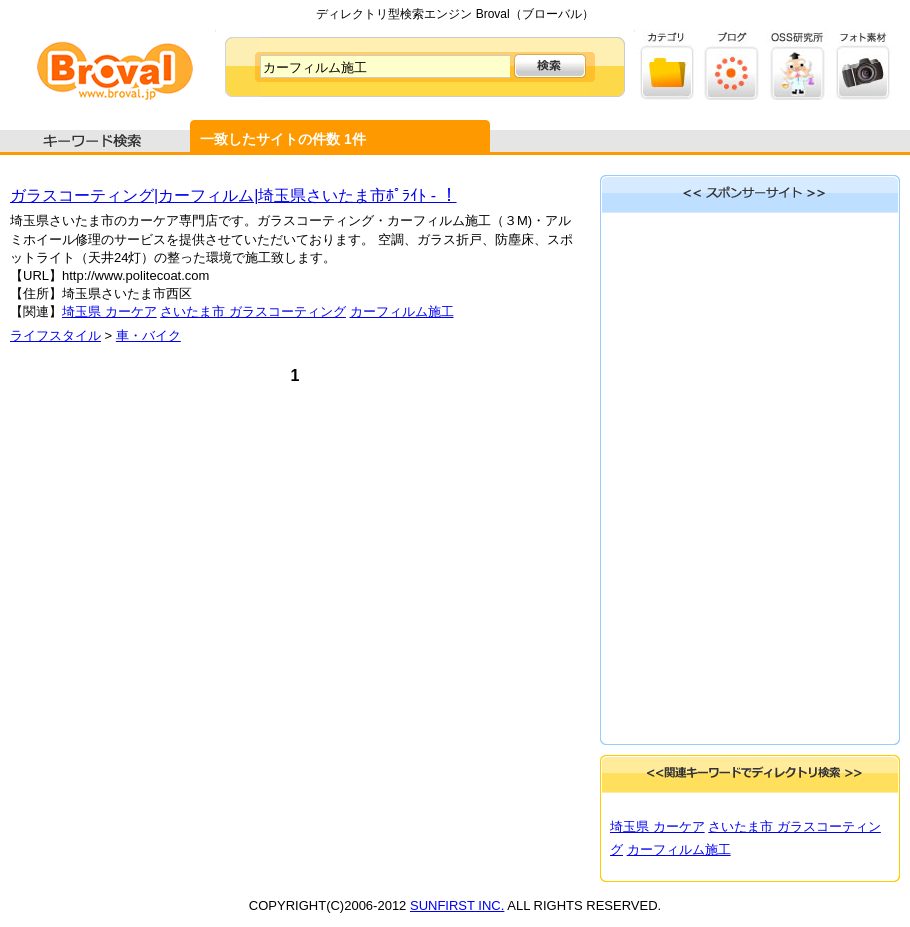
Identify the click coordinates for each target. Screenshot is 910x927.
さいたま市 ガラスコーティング (253, 311)
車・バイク (148, 335)
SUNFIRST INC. (457, 905)
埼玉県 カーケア (109, 311)
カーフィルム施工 (402, 311)
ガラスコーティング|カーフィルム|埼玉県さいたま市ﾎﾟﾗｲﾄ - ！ (233, 195)
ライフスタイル (55, 335)
